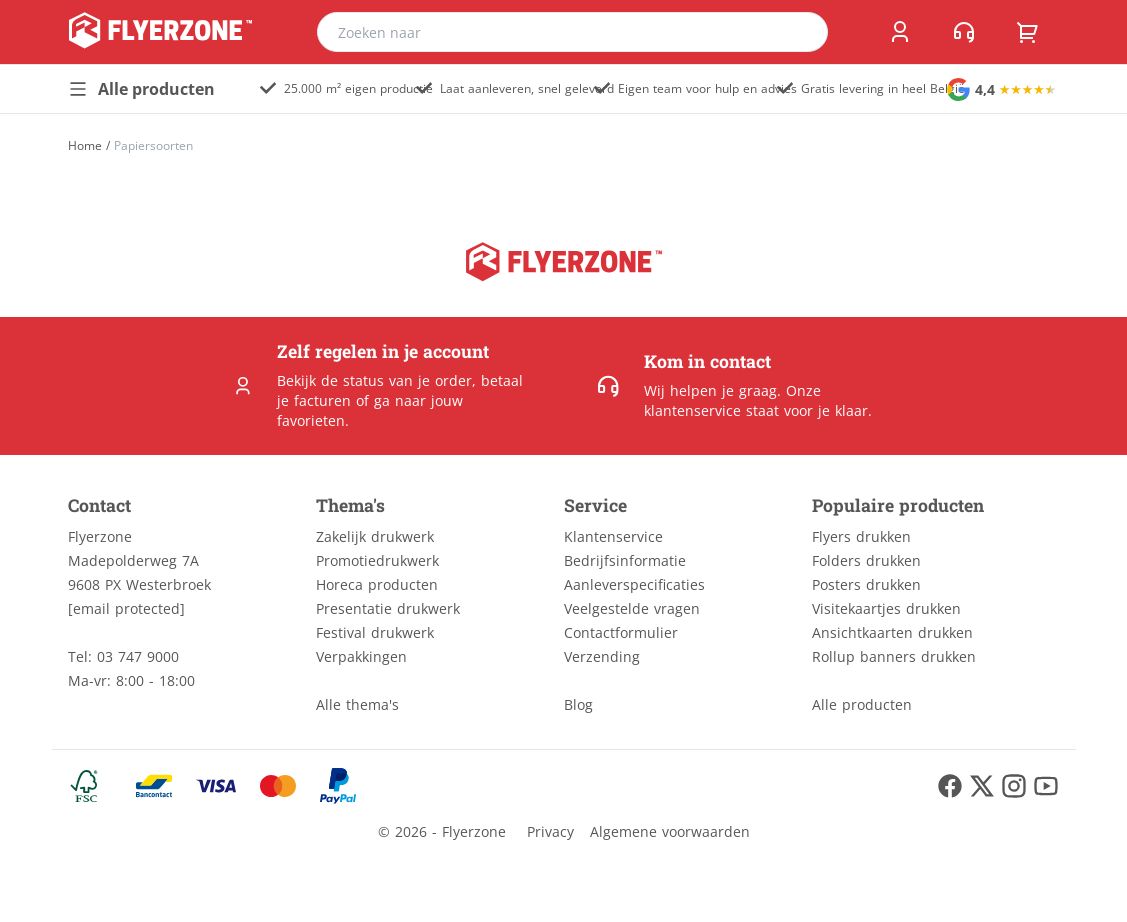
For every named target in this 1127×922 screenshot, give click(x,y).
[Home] (85, 145)
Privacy (550, 831)
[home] (160, 32)
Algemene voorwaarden (670, 831)
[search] (800, 32)
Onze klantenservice (732, 400)
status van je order (407, 380)
